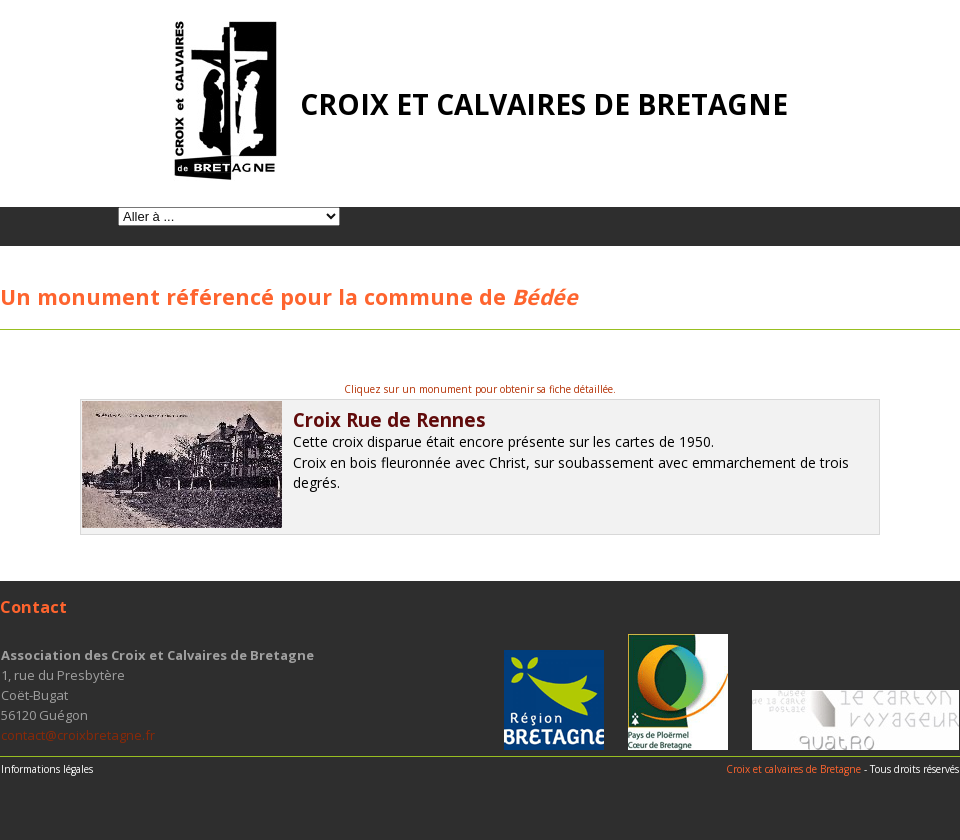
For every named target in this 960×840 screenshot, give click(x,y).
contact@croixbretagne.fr (78, 735)
